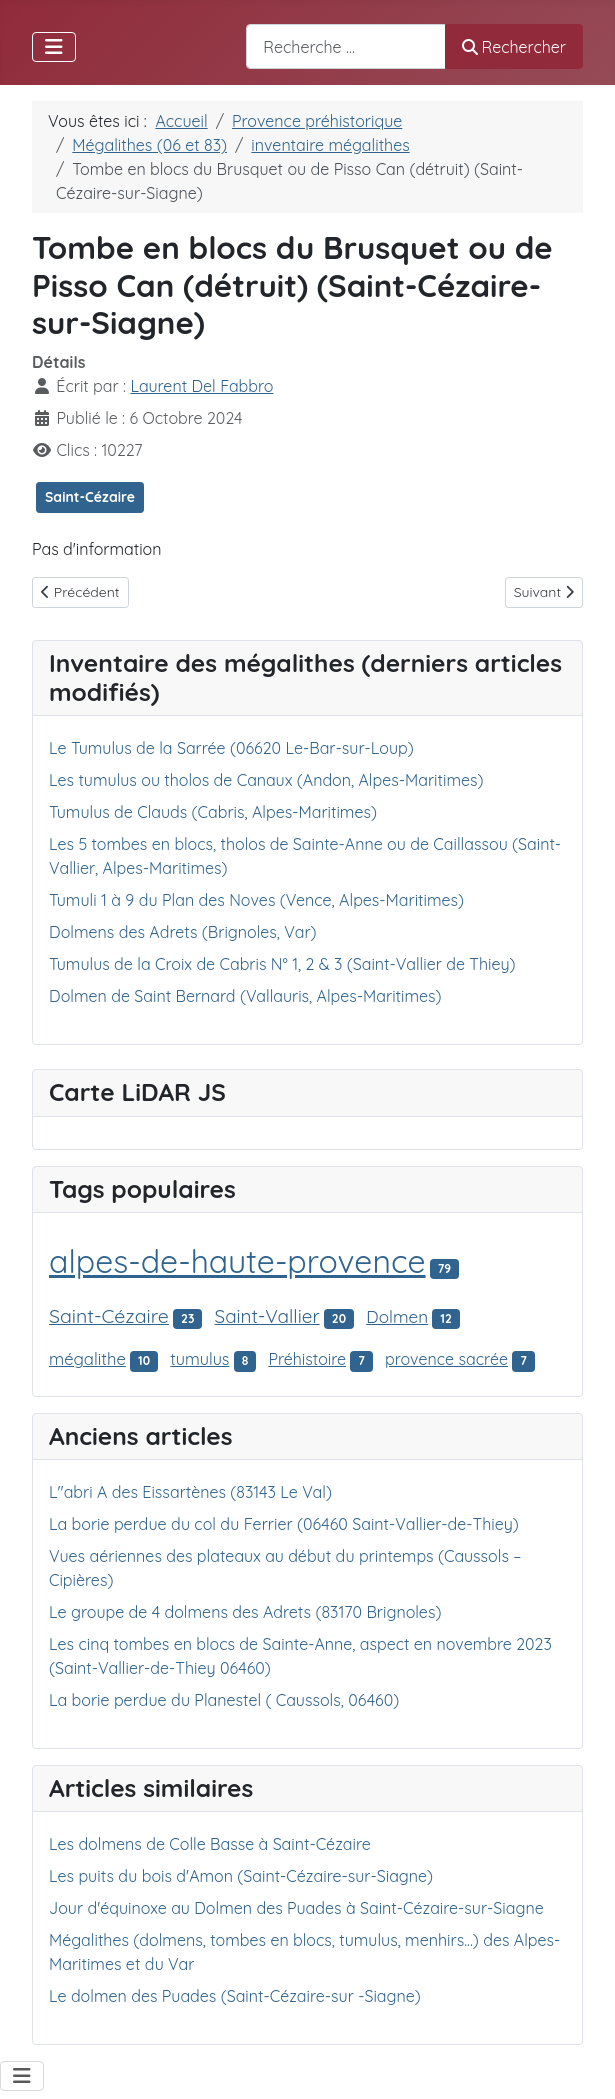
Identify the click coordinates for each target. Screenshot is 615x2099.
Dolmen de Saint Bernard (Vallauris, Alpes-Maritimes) (245, 996)
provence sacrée (446, 1359)
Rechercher (514, 47)
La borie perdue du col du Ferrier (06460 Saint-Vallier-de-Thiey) (284, 1524)
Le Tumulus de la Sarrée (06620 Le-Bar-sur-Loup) (231, 748)
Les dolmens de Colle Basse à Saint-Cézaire (210, 1844)
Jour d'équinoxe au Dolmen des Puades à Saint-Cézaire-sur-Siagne (296, 1908)
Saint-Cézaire (90, 497)
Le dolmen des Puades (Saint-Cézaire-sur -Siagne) (235, 1996)
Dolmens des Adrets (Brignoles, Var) (183, 932)
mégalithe (87, 1358)
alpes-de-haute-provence (237, 1261)
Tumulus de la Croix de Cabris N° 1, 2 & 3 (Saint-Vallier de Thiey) (282, 964)
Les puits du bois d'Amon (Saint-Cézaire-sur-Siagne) (241, 1876)
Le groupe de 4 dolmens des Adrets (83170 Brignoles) (245, 1612)
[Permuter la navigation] (54, 47)
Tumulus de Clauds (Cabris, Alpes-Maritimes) (213, 812)
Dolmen (397, 1316)
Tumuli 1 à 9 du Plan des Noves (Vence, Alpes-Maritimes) (256, 900)
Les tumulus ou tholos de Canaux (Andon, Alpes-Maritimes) (266, 780)
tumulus (199, 1359)
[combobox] (346, 46)
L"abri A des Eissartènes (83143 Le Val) (190, 1492)
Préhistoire (307, 1359)
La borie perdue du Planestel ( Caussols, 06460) (224, 1700)
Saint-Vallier (267, 1316)
